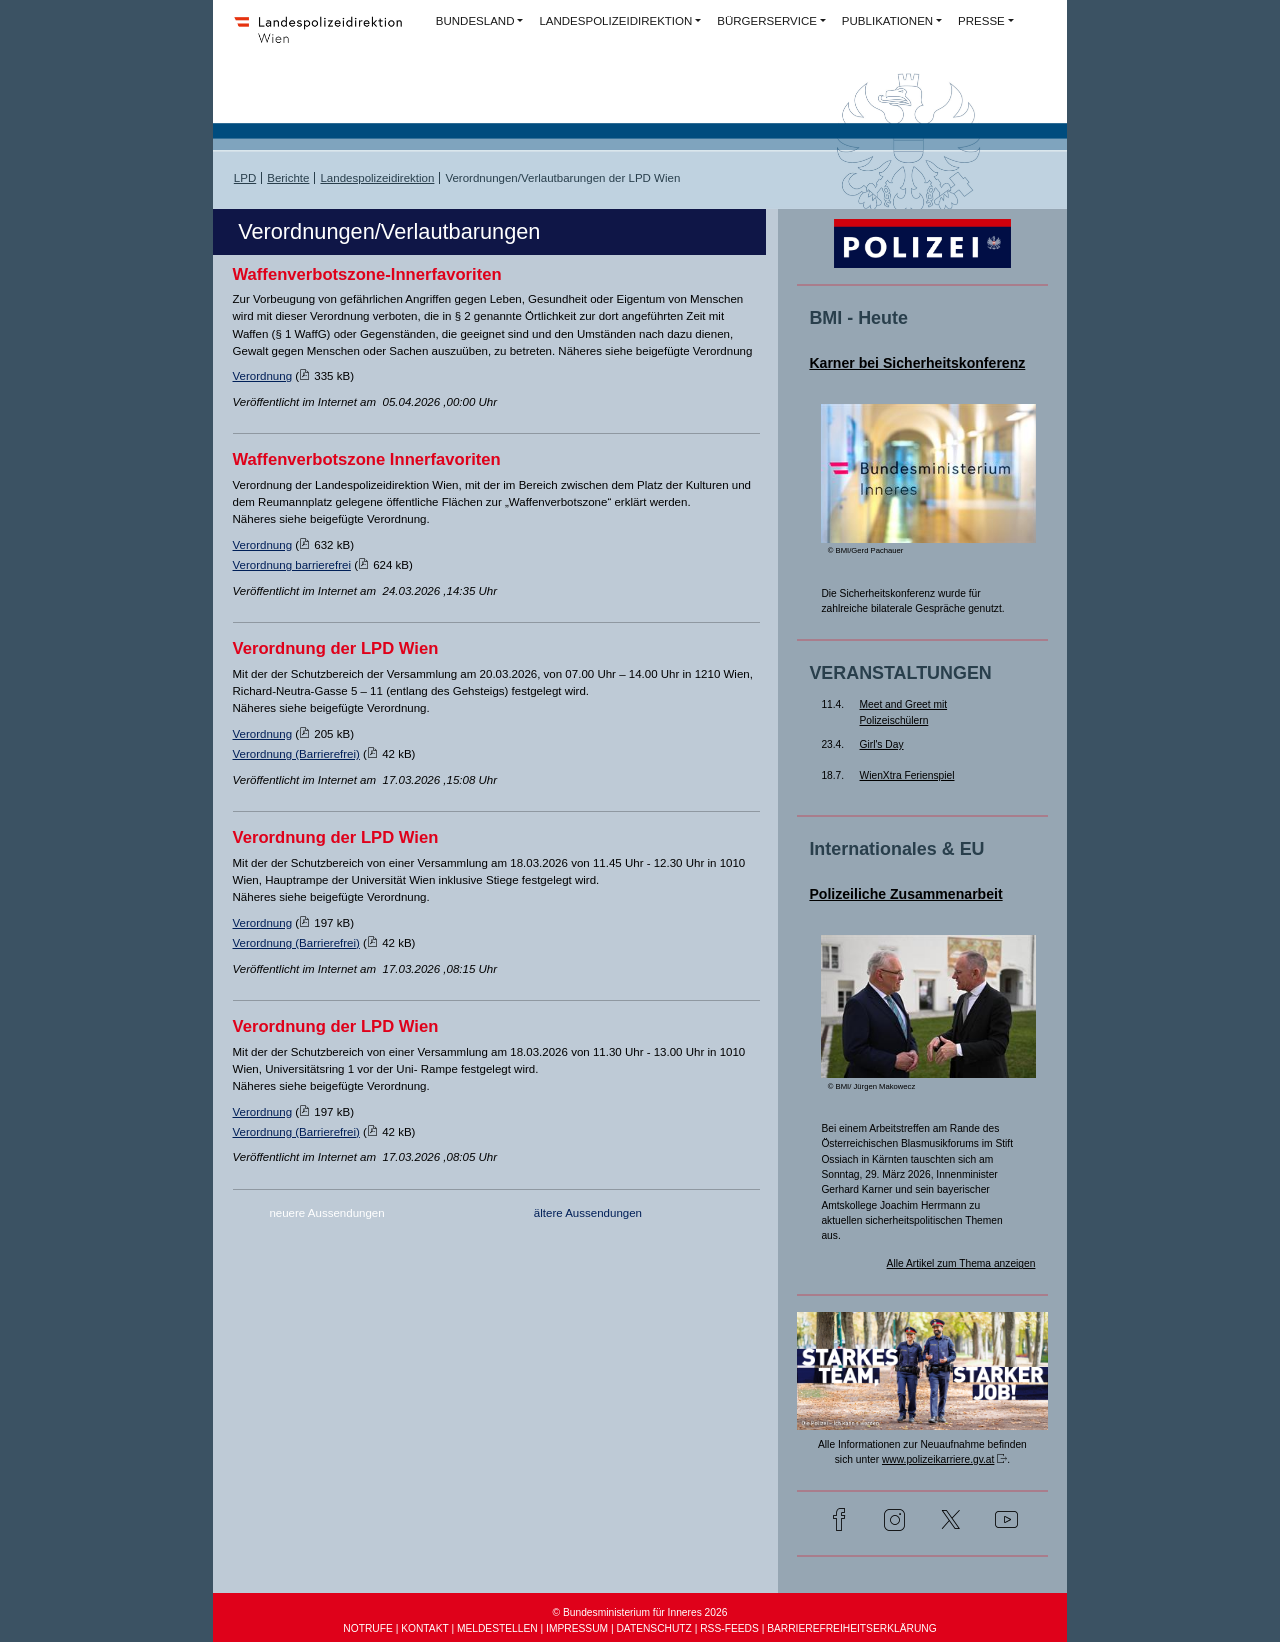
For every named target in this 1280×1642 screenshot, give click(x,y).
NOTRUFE (367, 1628)
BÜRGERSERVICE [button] (767, 21)
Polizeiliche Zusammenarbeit (905, 894)
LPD (245, 178)
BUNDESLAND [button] (475, 21)
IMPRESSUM (577, 1628)
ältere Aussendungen (588, 1213)
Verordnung (263, 376)
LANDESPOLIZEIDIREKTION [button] (615, 21)
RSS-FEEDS (729, 1628)
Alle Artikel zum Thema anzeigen (961, 1263)
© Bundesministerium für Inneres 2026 (640, 1612)
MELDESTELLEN (497, 1628)
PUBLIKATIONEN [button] (887, 21)
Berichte (288, 178)
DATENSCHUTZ (653, 1628)
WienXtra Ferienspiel (907, 775)
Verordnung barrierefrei (292, 565)
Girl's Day (882, 744)
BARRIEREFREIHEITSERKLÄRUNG (851, 1628)
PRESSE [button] (981, 21)
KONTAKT (424, 1628)
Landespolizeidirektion (377, 178)
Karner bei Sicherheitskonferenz (917, 363)
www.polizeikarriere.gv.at (938, 1459)
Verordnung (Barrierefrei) (296, 754)
